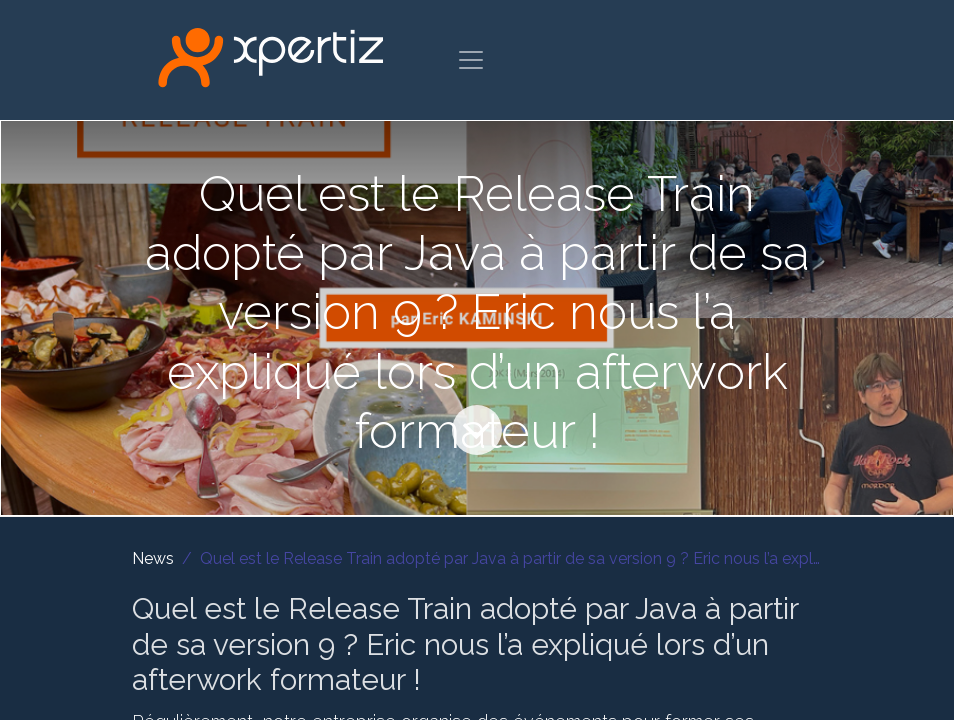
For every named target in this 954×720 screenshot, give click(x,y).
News (153, 558)
